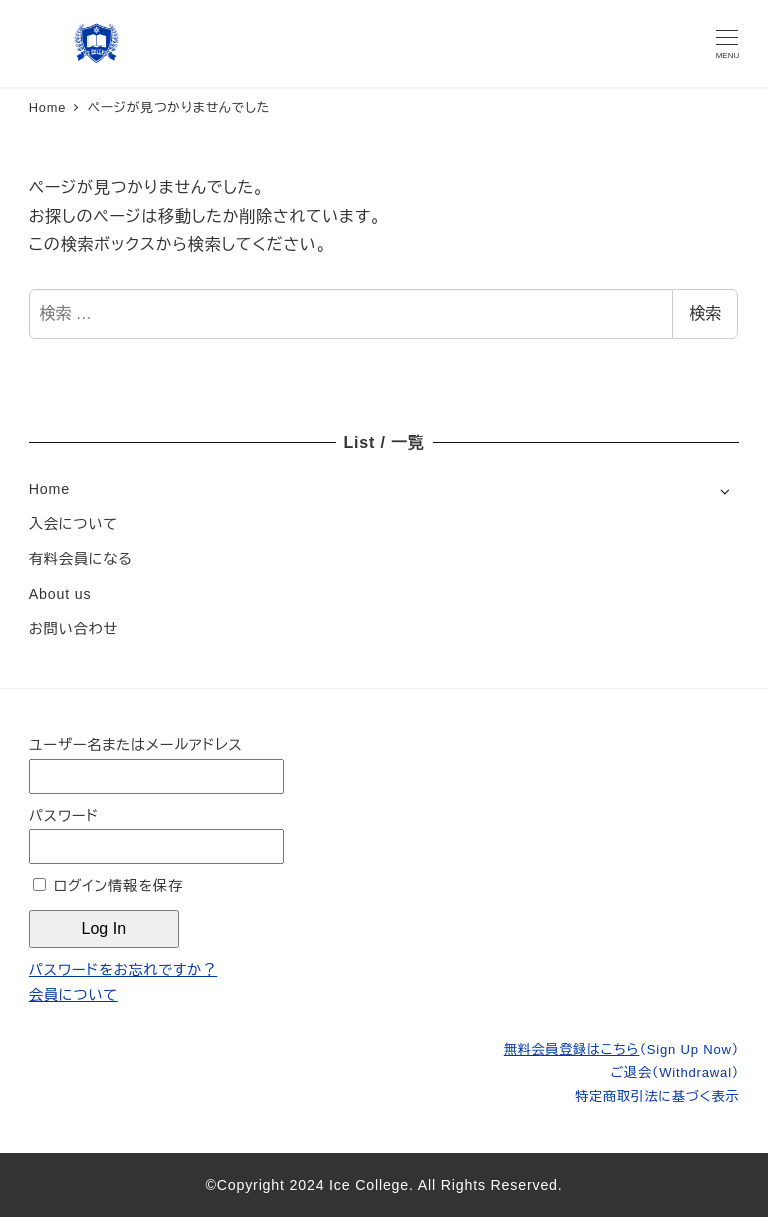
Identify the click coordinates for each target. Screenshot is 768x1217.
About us (60, 594)
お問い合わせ (73, 629)
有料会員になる (81, 559)
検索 (705, 313)
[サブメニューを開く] (724, 490)
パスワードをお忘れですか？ (123, 970)
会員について (73, 995)
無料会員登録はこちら (621, 1049)
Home (49, 489)
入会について (73, 524)
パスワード (64, 816)
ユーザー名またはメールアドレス (136, 745)
